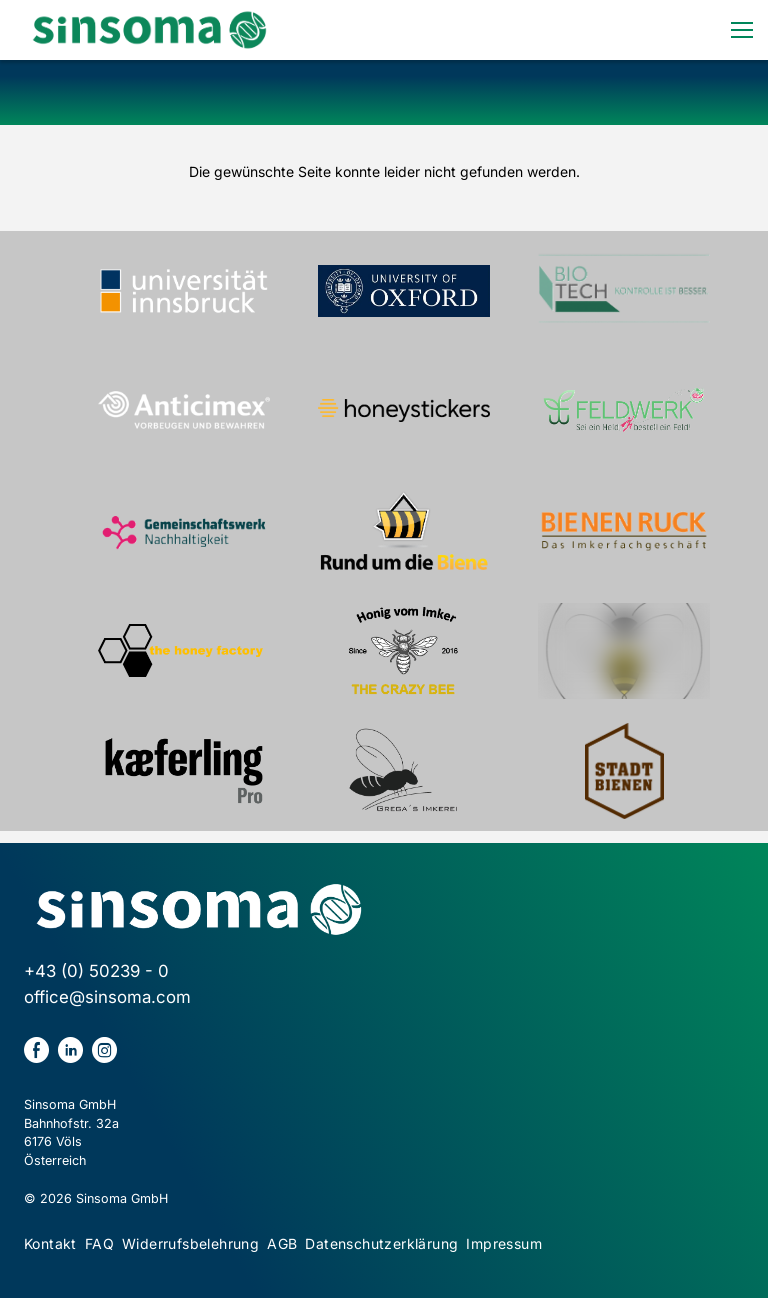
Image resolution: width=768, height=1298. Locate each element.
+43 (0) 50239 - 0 (96, 971)
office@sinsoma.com (107, 997)
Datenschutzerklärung (381, 1243)
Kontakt (50, 1243)
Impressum (504, 1243)
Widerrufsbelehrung (190, 1243)
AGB (282, 1243)
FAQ (99, 1243)
